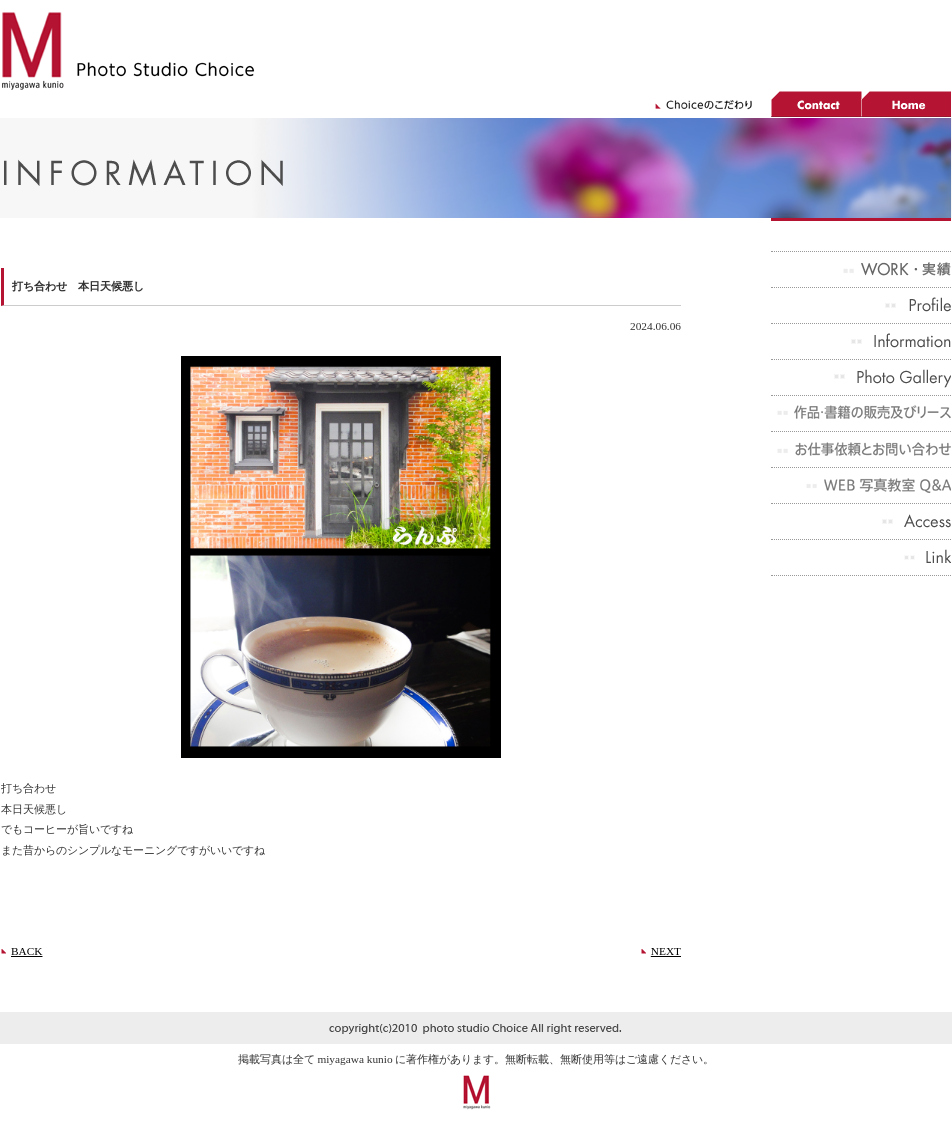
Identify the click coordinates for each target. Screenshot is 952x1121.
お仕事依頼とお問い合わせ (861, 450)
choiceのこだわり (711, 104)
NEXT (666, 951)
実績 (861, 270)
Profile (861, 306)
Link (861, 558)
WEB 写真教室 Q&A (861, 486)
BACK (26, 951)
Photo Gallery (861, 378)
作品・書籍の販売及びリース (861, 414)
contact (816, 104)
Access (861, 522)
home (906, 104)
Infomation (861, 342)
